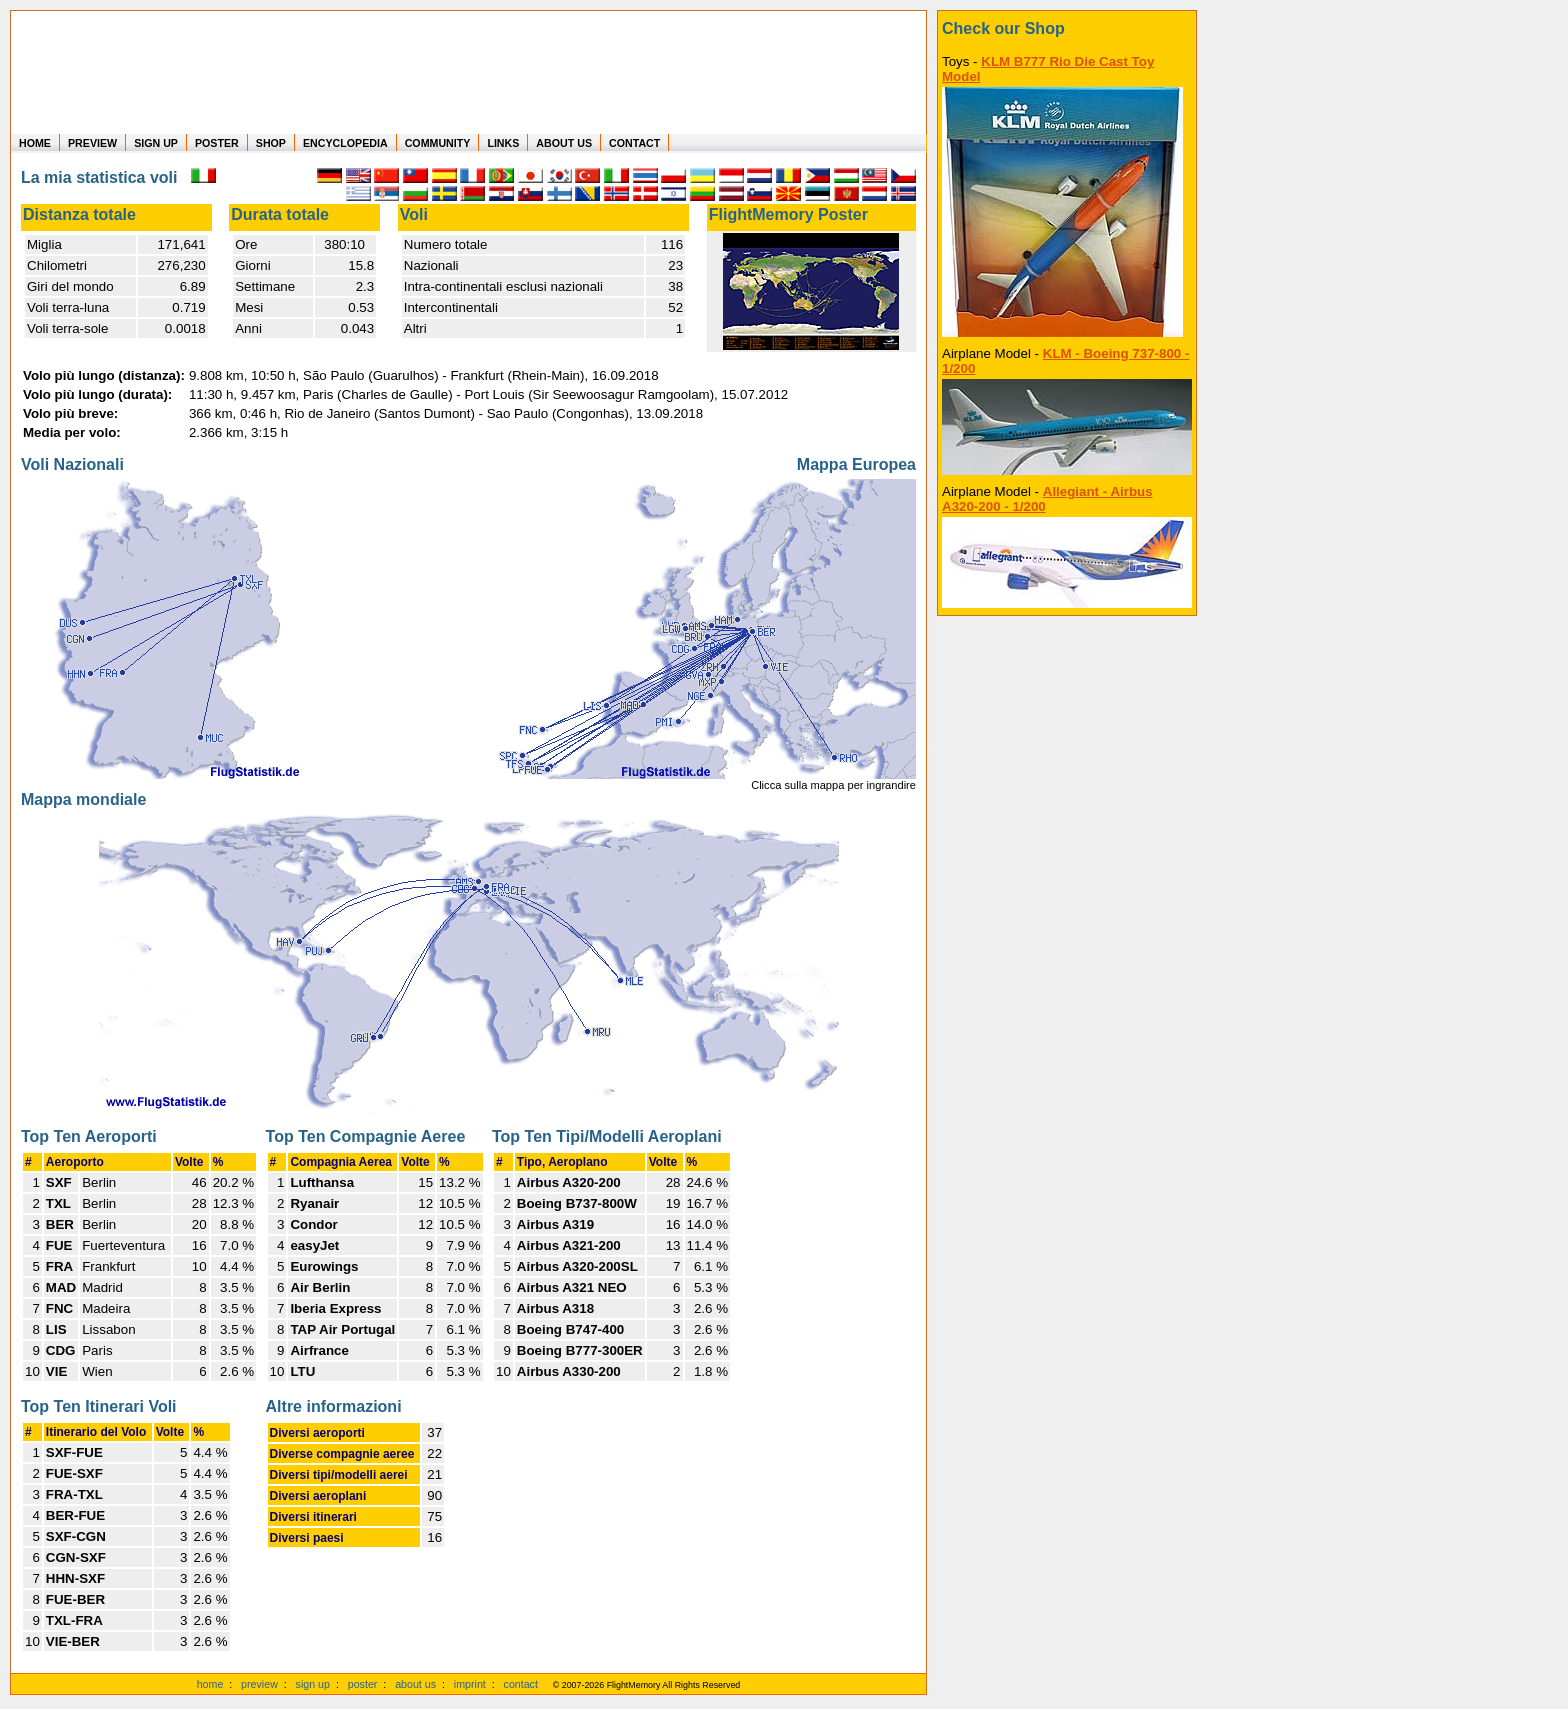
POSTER (217, 143)
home (210, 1684)
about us (415, 1684)
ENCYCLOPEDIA (345, 143)
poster (363, 1684)
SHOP (271, 143)
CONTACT (634, 143)
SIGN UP (156, 143)
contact (521, 1684)
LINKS (503, 143)
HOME (35, 143)
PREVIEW (92, 143)
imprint (470, 1684)
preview (259, 1684)
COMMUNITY (438, 143)
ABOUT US (564, 143)
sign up (313, 1684)
